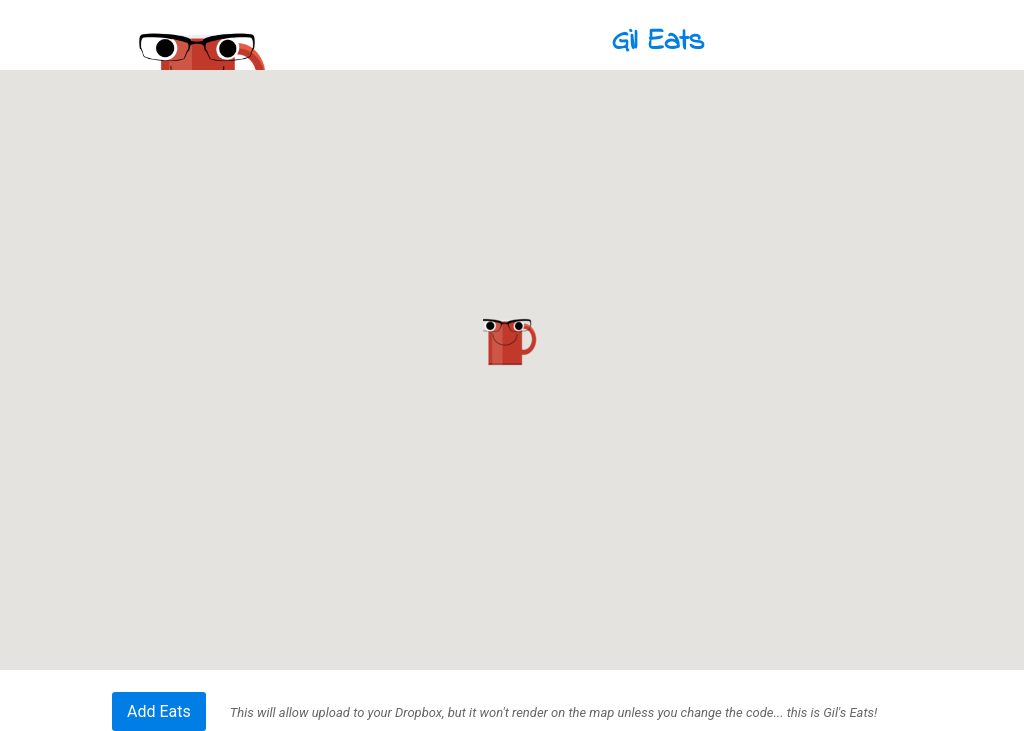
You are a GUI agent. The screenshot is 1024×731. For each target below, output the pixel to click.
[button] (511, 341)
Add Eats (159, 711)
